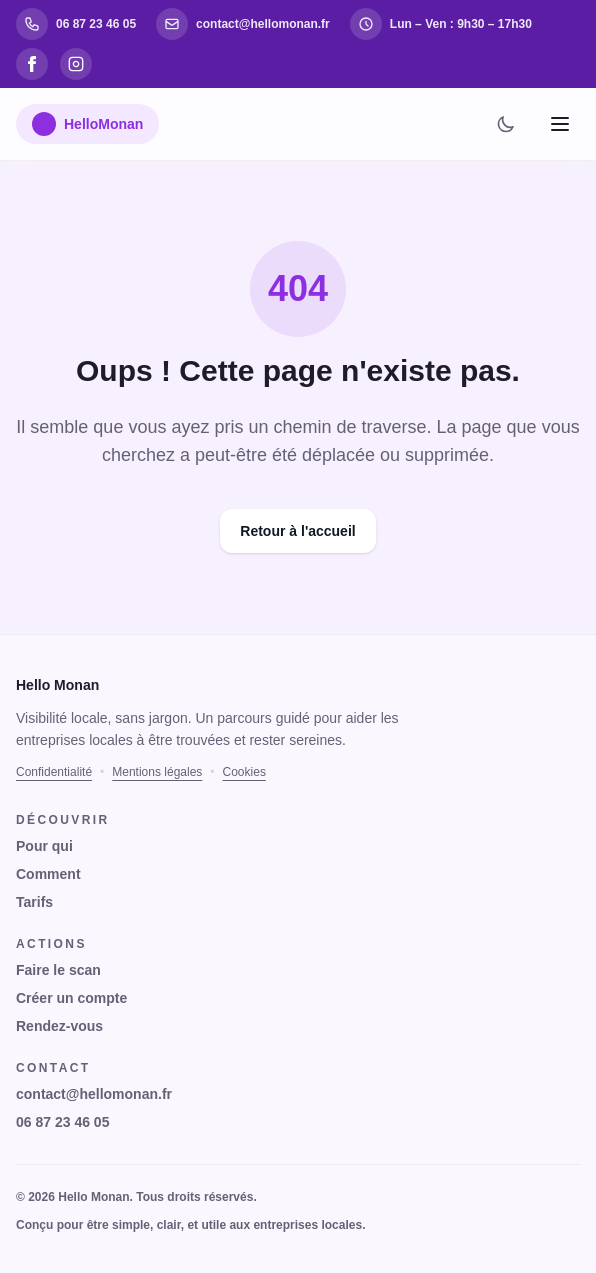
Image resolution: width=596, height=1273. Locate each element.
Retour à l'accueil (297, 531)
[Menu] (560, 124)
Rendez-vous (59, 1026)
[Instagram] (76, 64)
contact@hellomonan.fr (94, 1094)
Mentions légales (157, 772)
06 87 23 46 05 (62, 1122)
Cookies (244, 772)
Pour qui (44, 846)
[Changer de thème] (506, 124)
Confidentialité (54, 772)
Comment (48, 874)
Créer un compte (71, 998)
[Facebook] (32, 64)
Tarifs (34, 902)
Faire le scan (58, 970)
